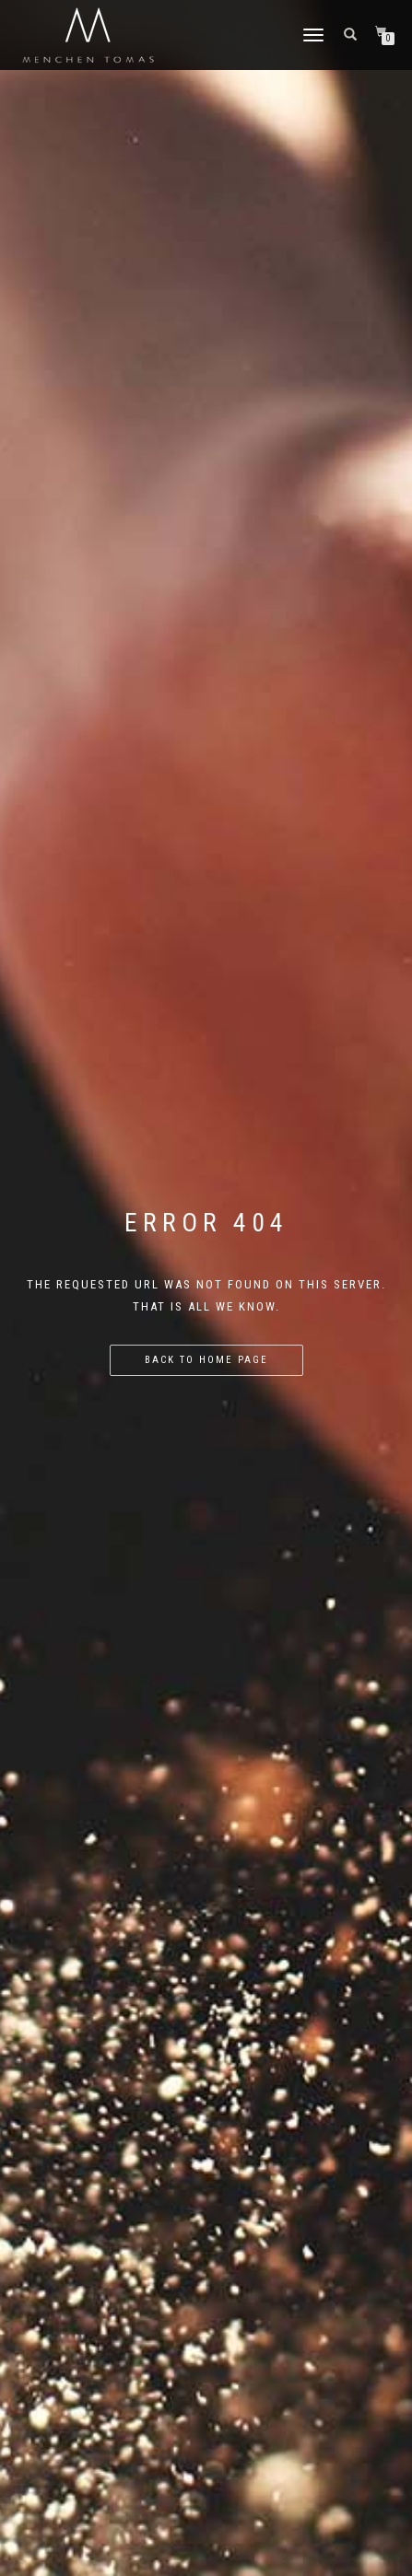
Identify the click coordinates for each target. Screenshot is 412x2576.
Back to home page (206, 1360)
